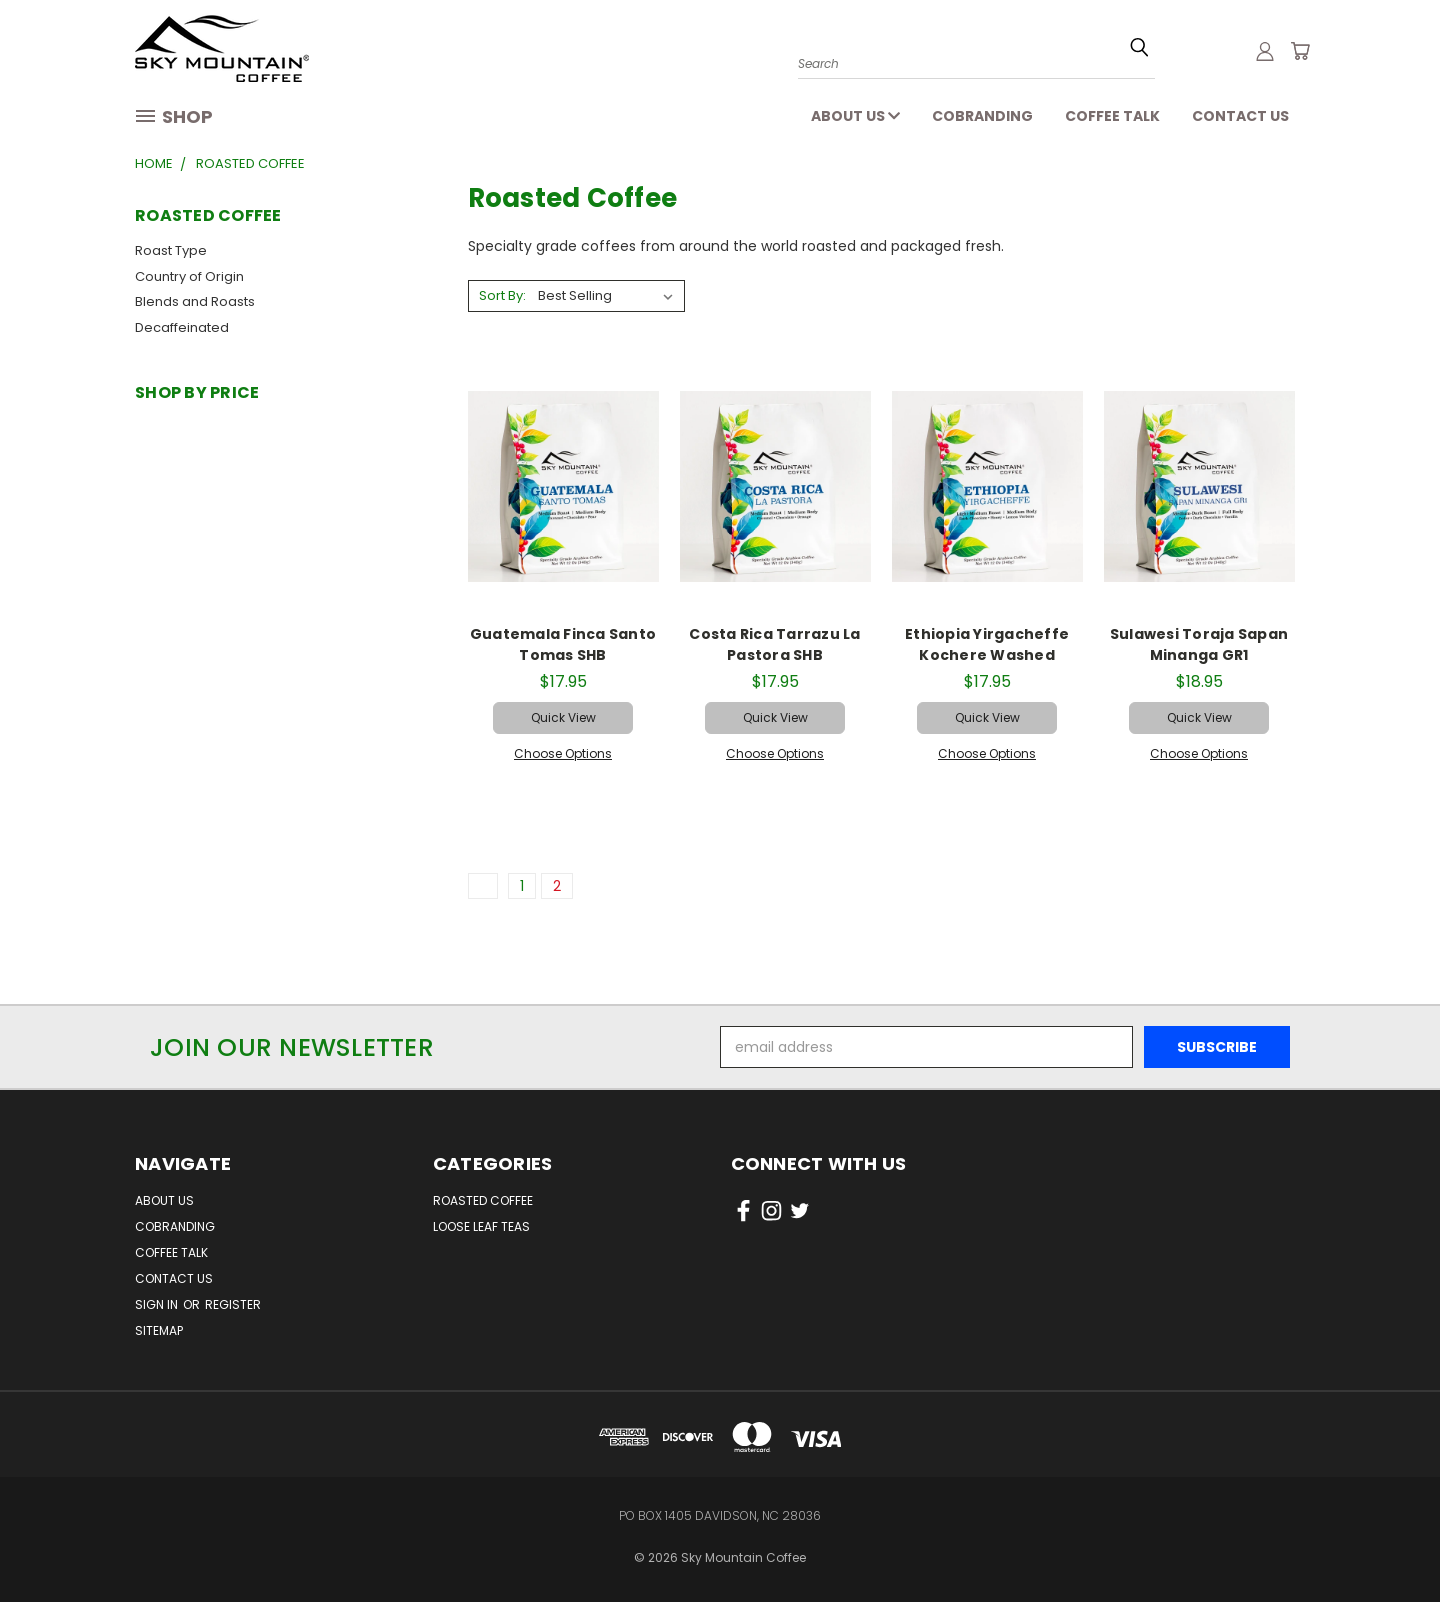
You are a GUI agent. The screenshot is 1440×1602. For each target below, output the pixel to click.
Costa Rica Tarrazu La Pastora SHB (774, 644)
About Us (855, 116)
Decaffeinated (182, 327)
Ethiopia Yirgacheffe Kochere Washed (987, 644)
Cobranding (982, 116)
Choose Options (563, 753)
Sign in (158, 1304)
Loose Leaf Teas (481, 1226)
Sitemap (159, 1330)
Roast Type (171, 250)
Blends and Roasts (195, 301)
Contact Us (1240, 116)
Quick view (563, 717)
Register (233, 1304)
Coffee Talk (1112, 116)
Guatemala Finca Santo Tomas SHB (563, 644)
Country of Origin (189, 276)
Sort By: (502, 295)
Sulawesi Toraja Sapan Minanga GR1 (1199, 644)
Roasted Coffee (483, 1200)
